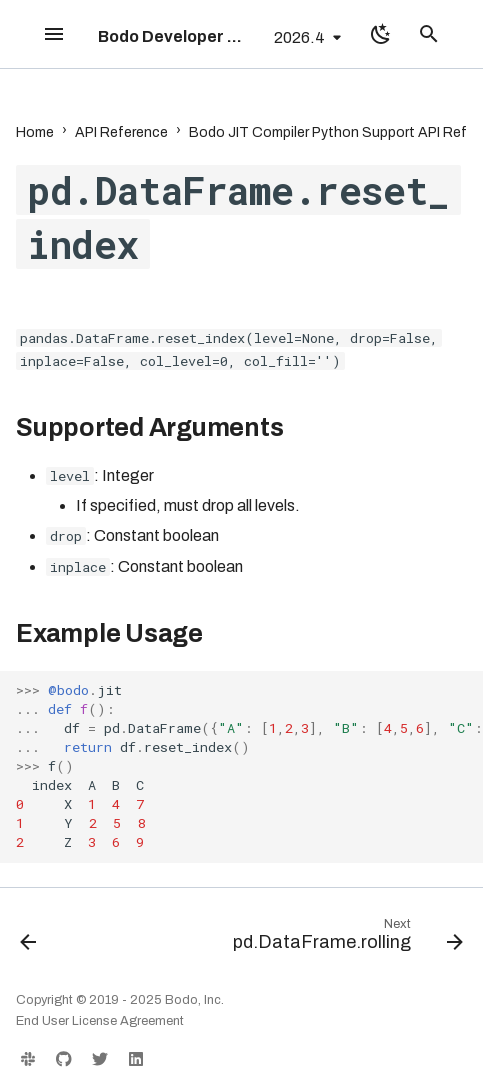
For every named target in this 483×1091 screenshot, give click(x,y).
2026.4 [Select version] (299, 37)
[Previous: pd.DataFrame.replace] (29, 939)
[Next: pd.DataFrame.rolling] (345, 939)
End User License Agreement (100, 1021)
